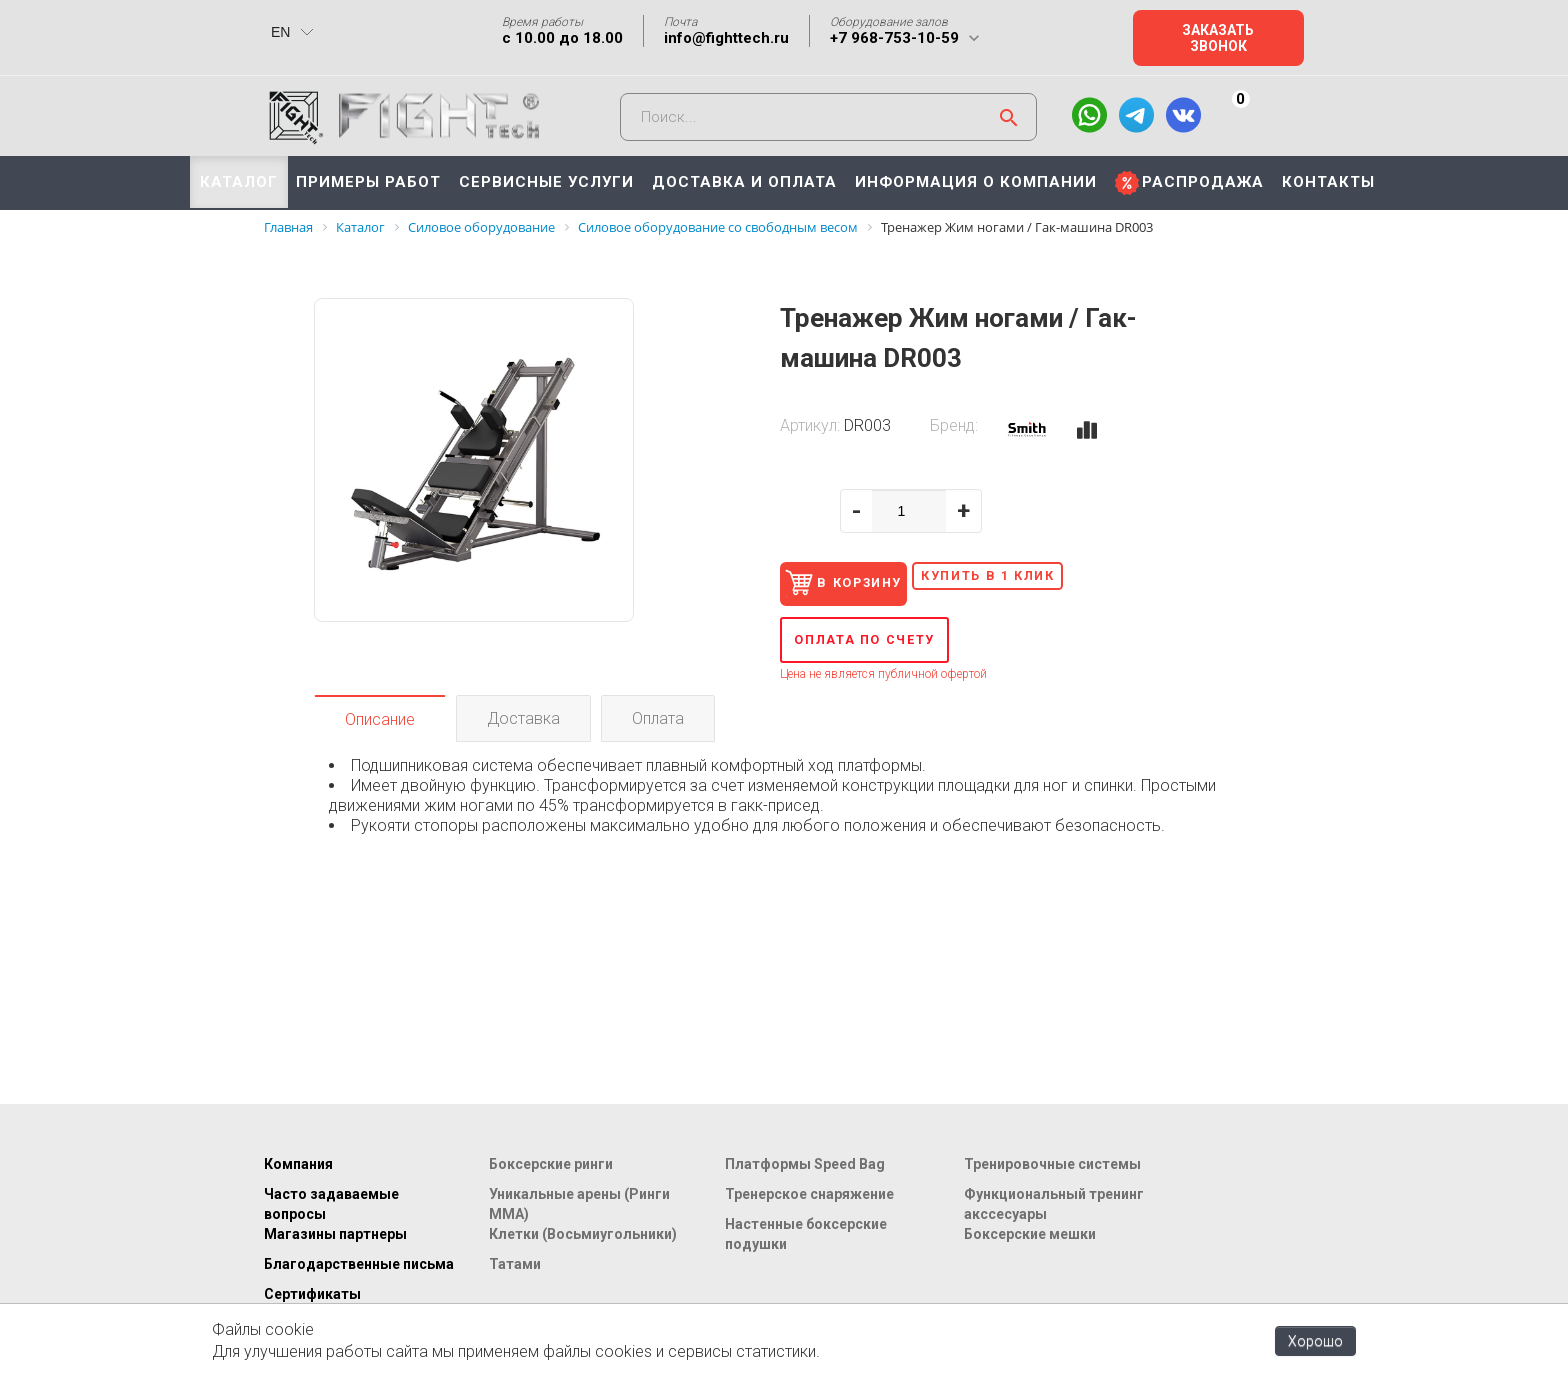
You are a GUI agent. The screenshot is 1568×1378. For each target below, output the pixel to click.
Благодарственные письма (359, 1264)
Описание (380, 726)
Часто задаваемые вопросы (331, 1204)
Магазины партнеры (335, 1234)
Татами (515, 1264)
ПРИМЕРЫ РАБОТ (368, 182)
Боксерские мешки (1030, 1234)
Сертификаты (312, 1294)
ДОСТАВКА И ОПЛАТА (744, 182)
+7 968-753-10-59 (894, 38)
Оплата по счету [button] (886, 646)
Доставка (523, 725)
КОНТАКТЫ (1328, 182)
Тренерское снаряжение (809, 1194)
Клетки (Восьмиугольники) (583, 1234)
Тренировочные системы (1052, 1164)
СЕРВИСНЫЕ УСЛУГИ (546, 182)
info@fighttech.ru (726, 38)
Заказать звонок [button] (1218, 38)
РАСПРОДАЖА (1203, 182)
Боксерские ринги (551, 1164)
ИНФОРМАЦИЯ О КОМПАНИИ (976, 182)
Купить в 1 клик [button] (1056, 578)
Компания (298, 1164)
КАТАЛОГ (239, 182)
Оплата (658, 725)
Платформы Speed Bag (805, 1164)
